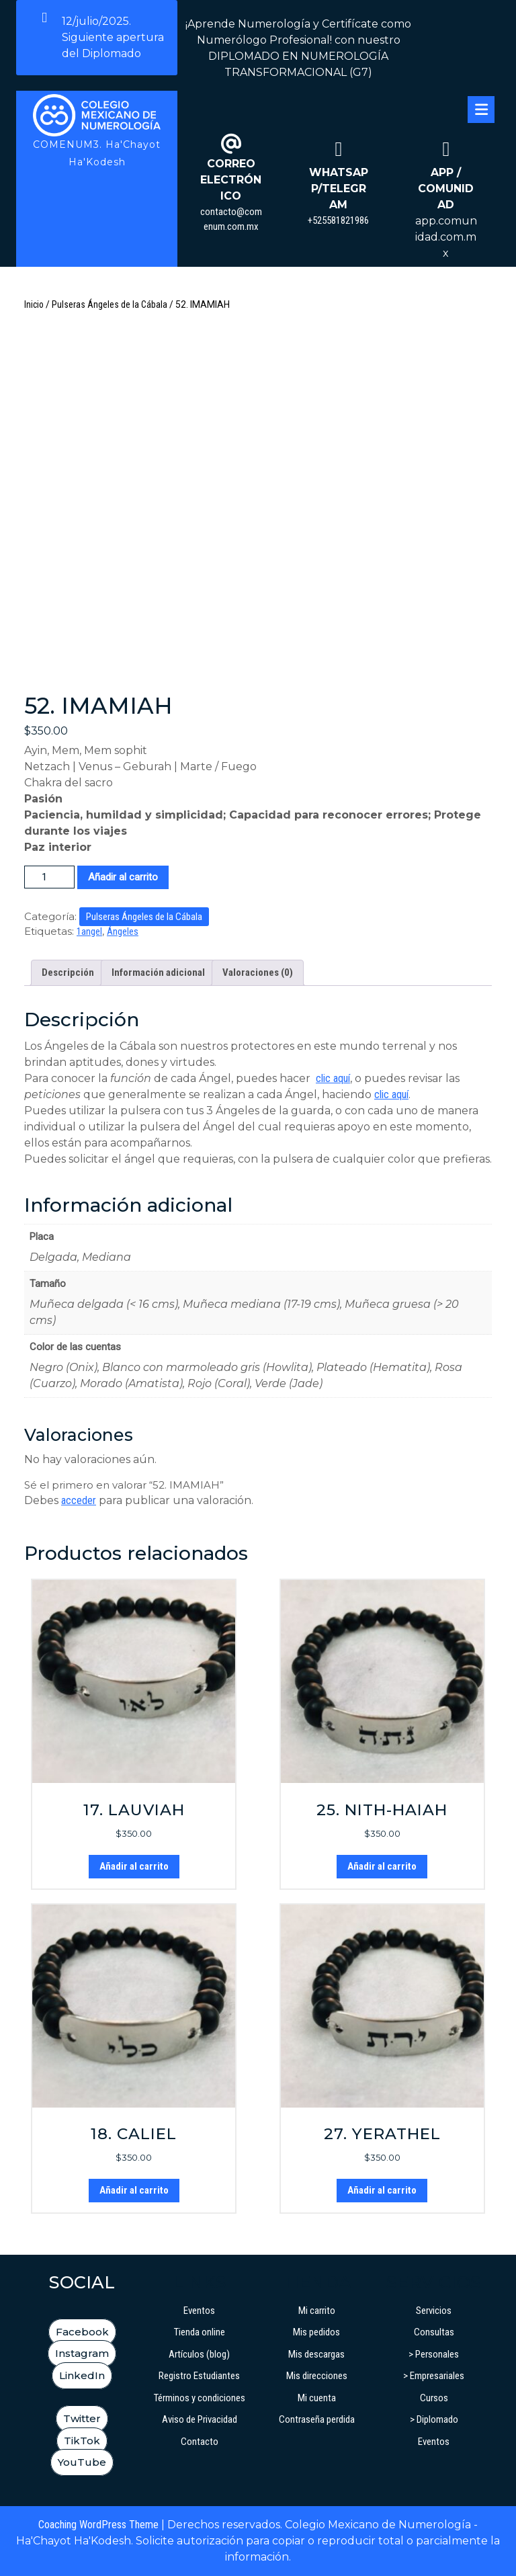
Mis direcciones (316, 2376)
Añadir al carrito (123, 877)
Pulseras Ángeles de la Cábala (109, 304)
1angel (89, 931)
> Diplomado (434, 2419)
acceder (78, 1500)
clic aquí (333, 1078)
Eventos (199, 2310)
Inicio (34, 304)
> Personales (433, 2354)
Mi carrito (316, 2310)
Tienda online (199, 2332)
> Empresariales (433, 2376)
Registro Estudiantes (199, 2376)
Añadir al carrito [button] (134, 1866)
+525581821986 (338, 220)
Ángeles (122, 931)
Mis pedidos (316, 2332)
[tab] (481, 109)
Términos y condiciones (199, 2398)
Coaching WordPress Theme (98, 2524)
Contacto (199, 2442)
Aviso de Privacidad (199, 2419)
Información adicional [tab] (158, 972)
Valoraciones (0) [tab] (257, 972)
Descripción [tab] (68, 972)
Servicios (434, 2310)
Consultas (434, 2332)
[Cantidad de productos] (49, 877)
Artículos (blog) (199, 2354)
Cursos (434, 2398)
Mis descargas (316, 2354)
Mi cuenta (317, 2398)
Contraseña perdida (317, 2419)
